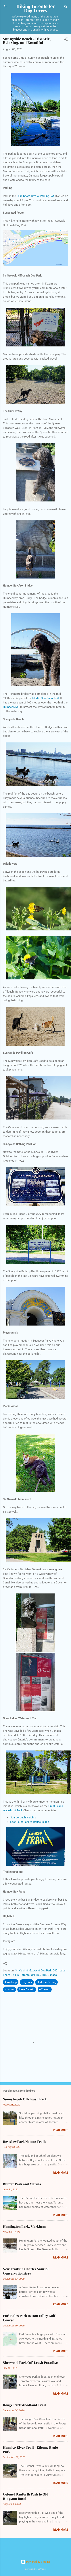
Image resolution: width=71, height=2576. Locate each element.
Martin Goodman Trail (45, 698)
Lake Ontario (26, 1989)
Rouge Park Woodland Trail (24, 2405)
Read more (60, 2130)
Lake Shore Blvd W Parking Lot (35, 196)
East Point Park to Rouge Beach (29, 1822)
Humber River (11, 707)
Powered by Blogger (35, 2561)
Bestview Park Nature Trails (24, 2141)
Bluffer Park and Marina (22, 2184)
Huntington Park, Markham (24, 2226)
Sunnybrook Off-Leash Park (25, 2099)
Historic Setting (46, 1982)
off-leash (44, 1989)
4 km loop (11, 1982)
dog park (27, 1982)
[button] (66, 40)
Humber (9, 1989)
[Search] (66, 7)
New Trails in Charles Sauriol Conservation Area (26, 2271)
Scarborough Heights (23, 1817)
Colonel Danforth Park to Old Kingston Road (25, 2496)
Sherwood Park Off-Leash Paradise (30, 2362)
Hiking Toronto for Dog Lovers (35, 8)
